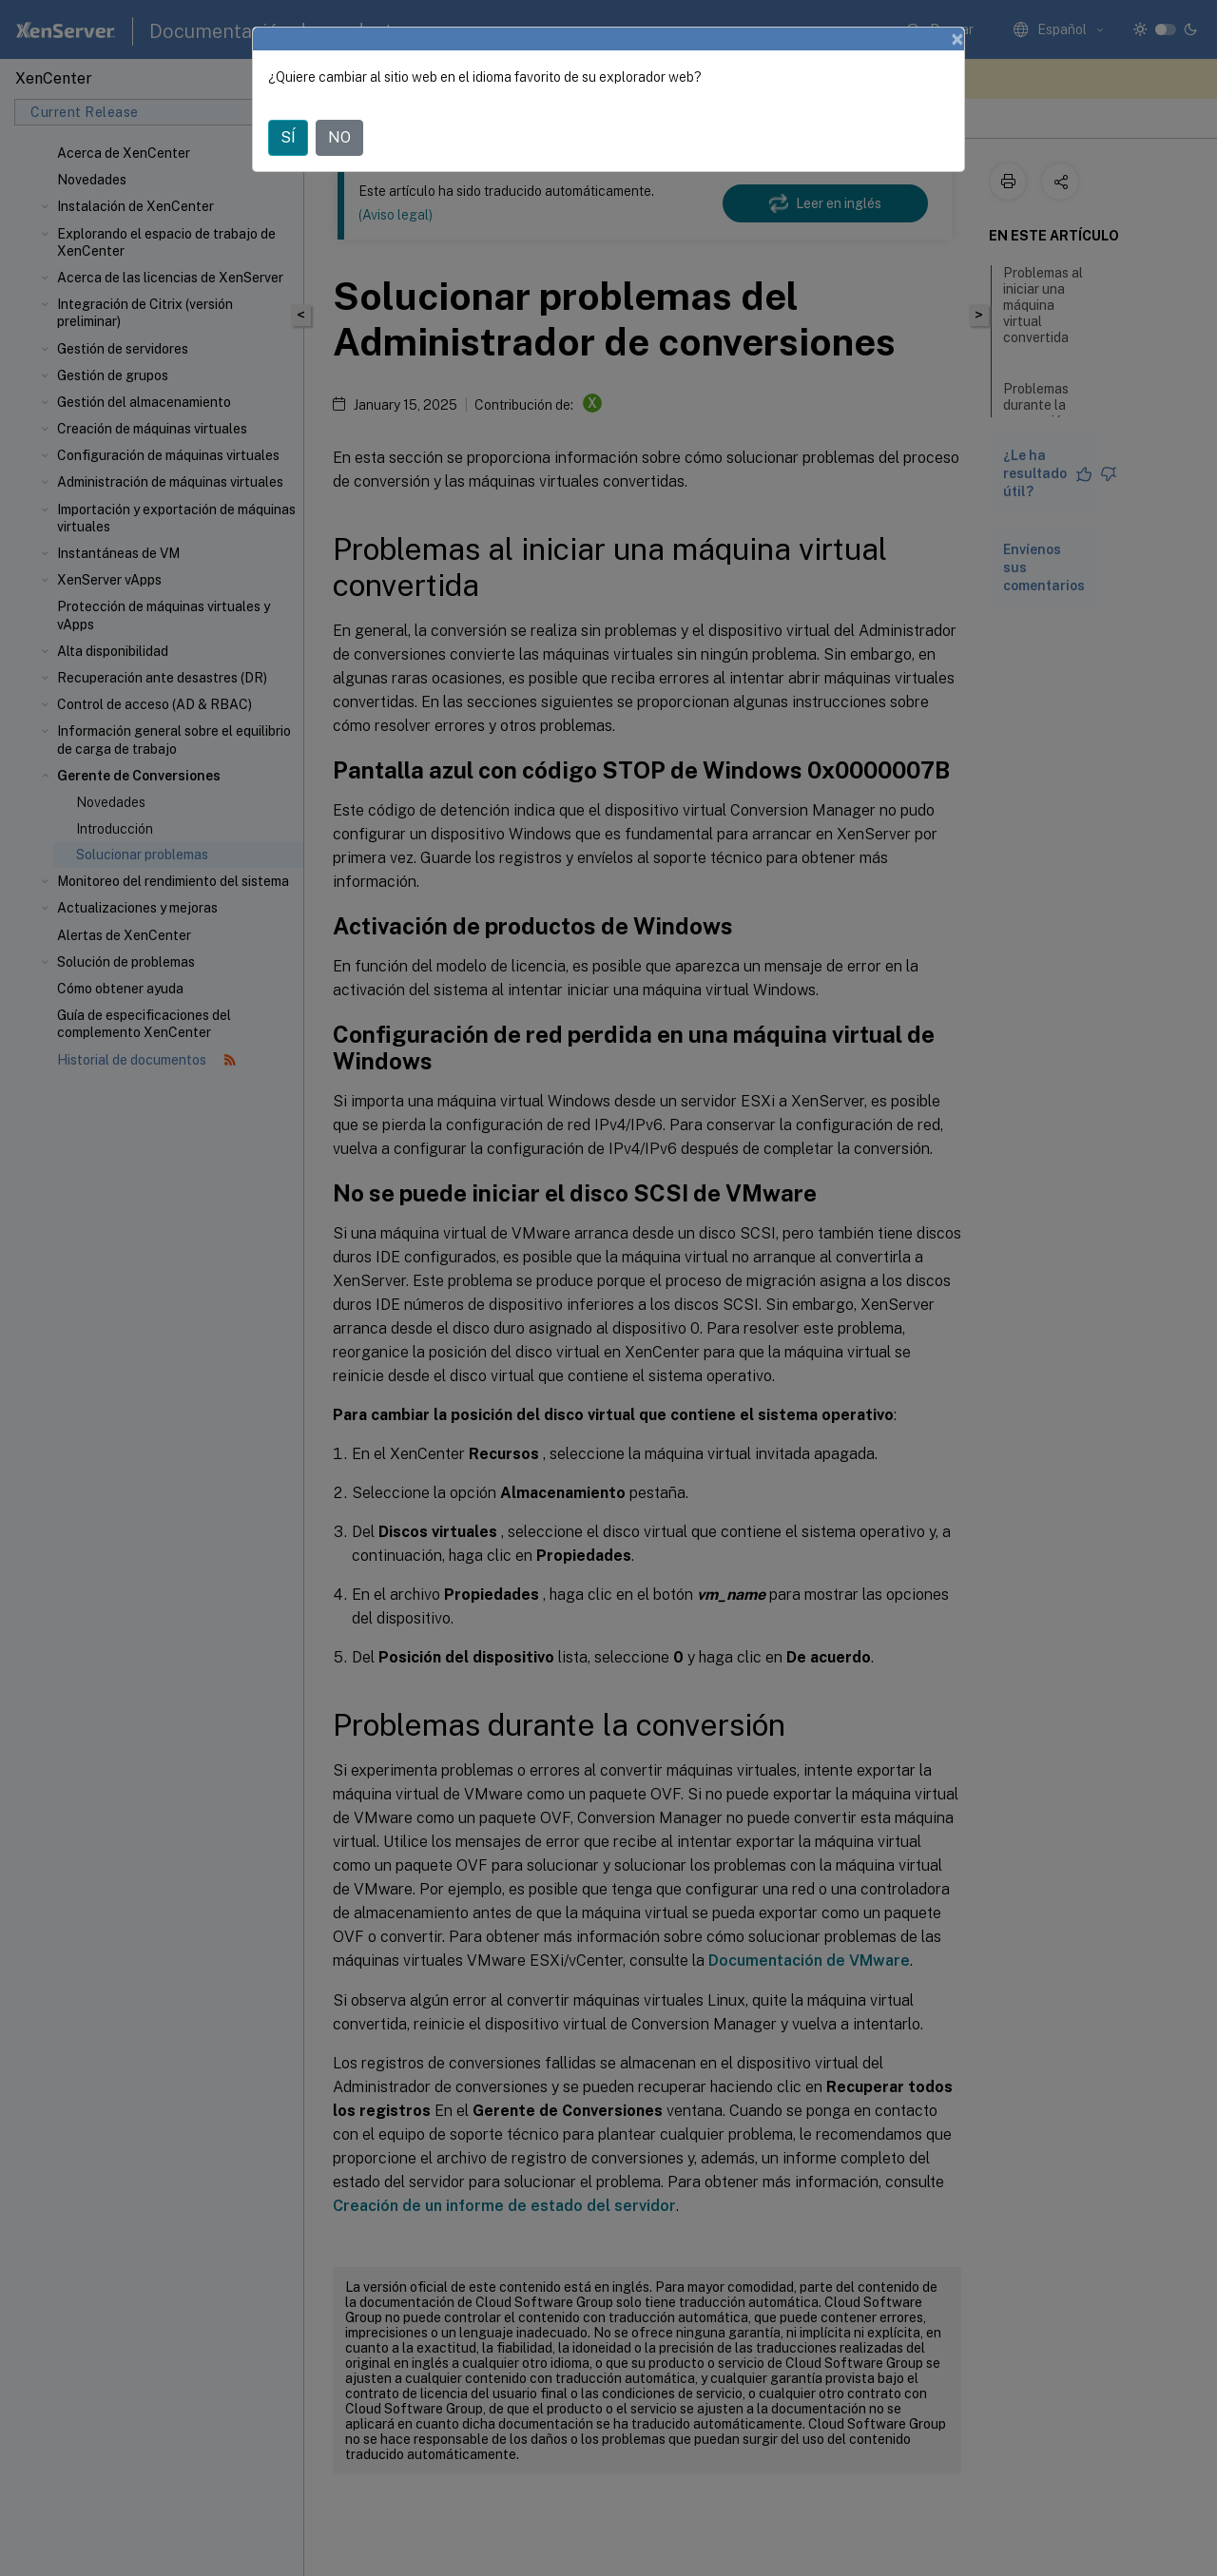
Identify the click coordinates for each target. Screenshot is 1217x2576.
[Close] (957, 39)
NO (339, 137)
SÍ (288, 137)
